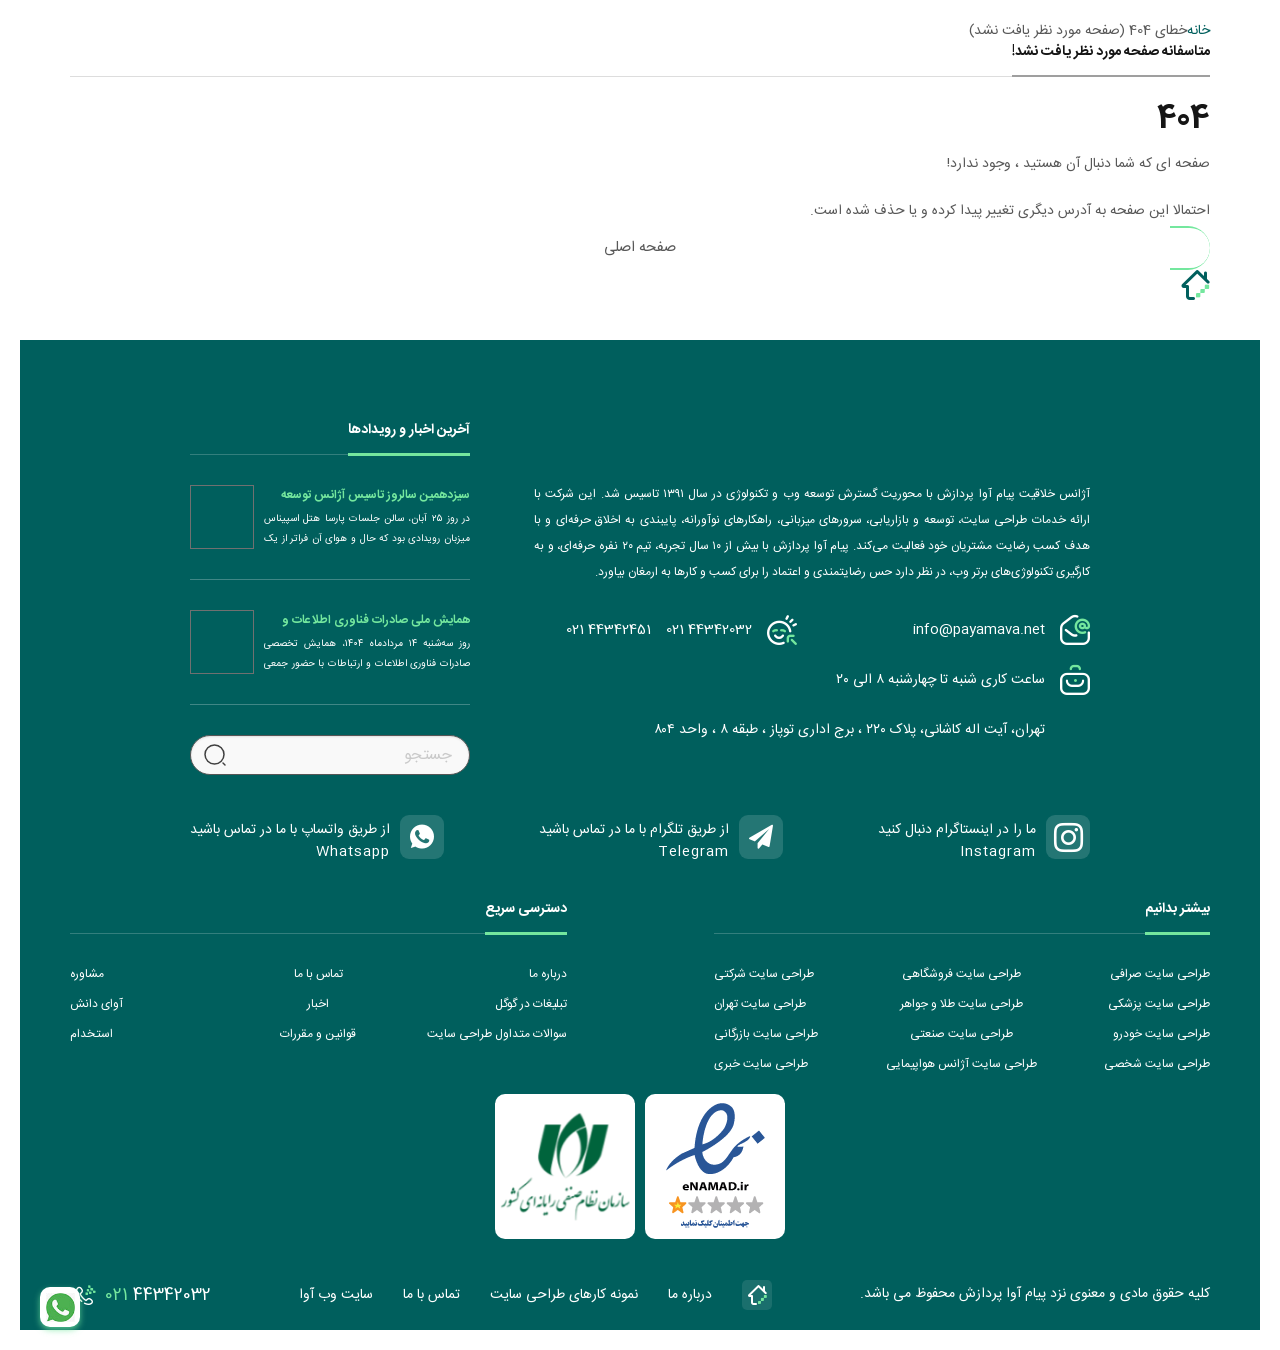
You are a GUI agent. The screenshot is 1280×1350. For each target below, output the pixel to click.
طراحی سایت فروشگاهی (961, 974)
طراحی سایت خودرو (1161, 1034)
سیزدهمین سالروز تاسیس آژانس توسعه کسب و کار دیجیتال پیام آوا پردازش (375, 495)
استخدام (91, 1034)
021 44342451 (608, 630)
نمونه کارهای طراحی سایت (564, 1295)
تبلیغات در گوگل (531, 1004)
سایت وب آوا (336, 1295)
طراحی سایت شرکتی (764, 974)
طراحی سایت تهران (760, 1004)
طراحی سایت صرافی (1160, 974)
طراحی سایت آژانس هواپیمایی (961, 1064)
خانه (1198, 31)
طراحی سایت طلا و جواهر (961, 1004)
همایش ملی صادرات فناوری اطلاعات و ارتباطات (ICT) (376, 620)
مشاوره (87, 974)
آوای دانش (96, 1004)
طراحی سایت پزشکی (1159, 1004)
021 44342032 (709, 630)
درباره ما (548, 974)
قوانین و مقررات (318, 1034)
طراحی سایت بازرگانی (766, 1034)
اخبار (318, 1004)
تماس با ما (318, 974)
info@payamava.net (979, 630)
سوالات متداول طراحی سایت (497, 1034)
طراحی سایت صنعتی (961, 1034)
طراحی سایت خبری (761, 1064)
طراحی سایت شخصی (1157, 1064)
